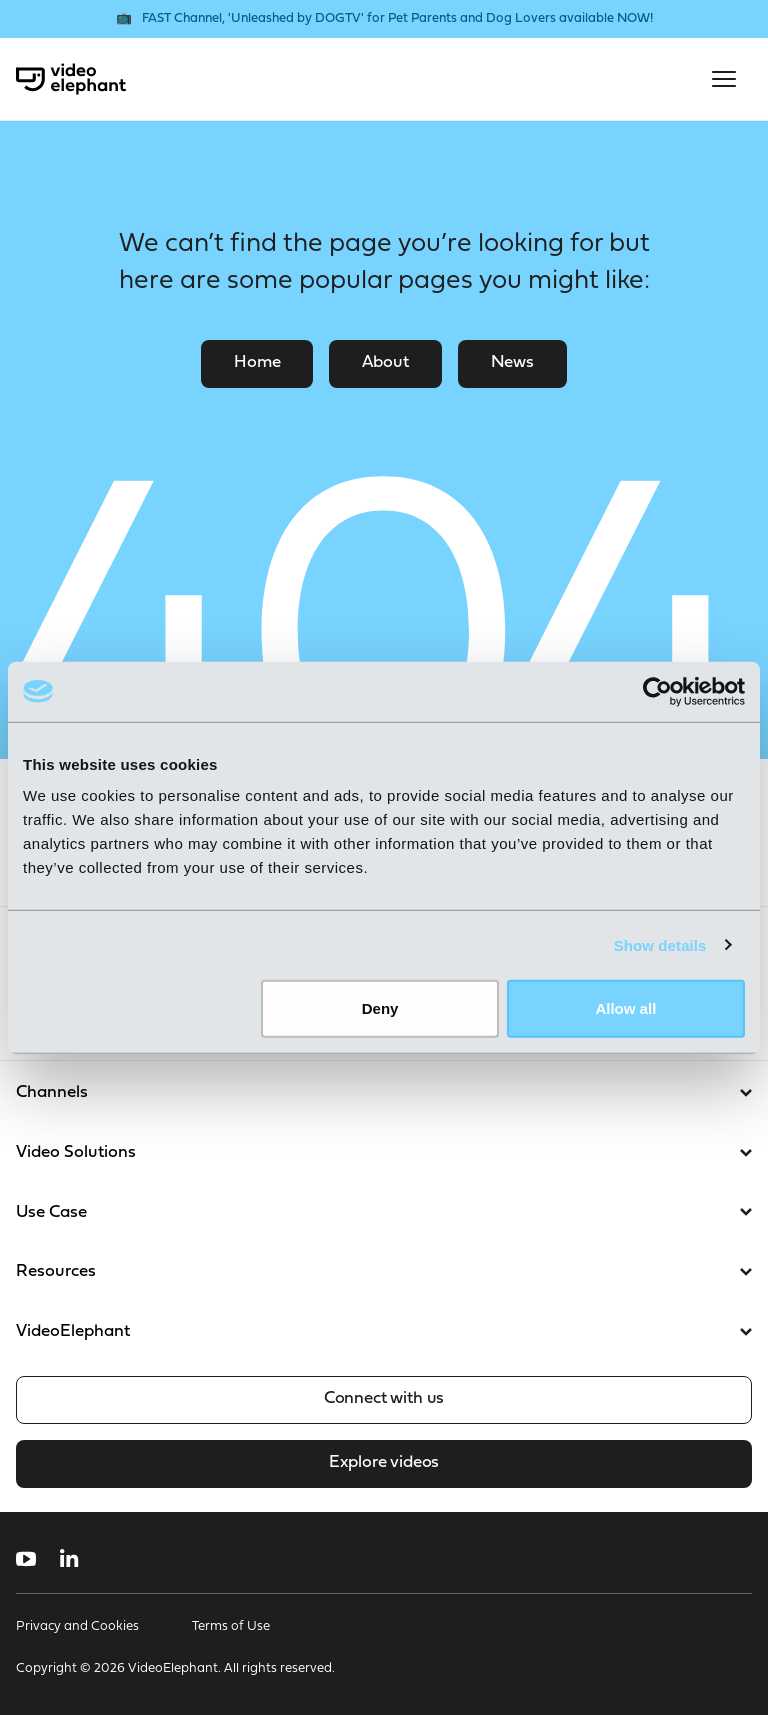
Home (257, 362)
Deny (380, 1008)
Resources (384, 1271)
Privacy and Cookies (77, 1626)
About (385, 362)
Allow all (625, 1008)
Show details (660, 944)
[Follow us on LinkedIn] (69, 1559)
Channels (384, 1092)
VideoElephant (384, 1331)
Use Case (384, 1212)
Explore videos (384, 1462)
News (512, 362)
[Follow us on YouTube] (26, 1559)
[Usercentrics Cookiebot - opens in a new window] (657, 691)
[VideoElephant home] (71, 79)
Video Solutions (384, 1152)
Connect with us (384, 1398)
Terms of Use (231, 1626)
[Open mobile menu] (724, 79)
